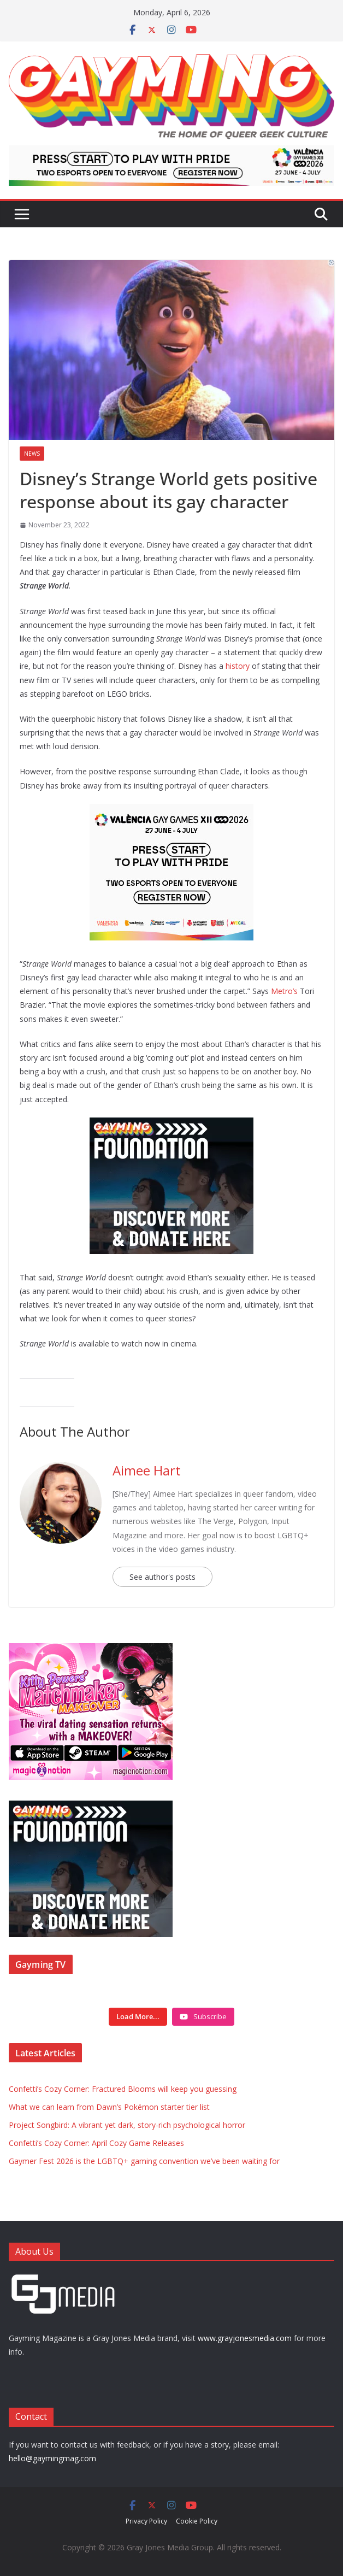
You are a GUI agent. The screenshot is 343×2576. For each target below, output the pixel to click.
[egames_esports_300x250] (171, 811)
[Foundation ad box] (171, 1125)
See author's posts (162, 1577)
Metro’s (284, 991)
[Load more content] (138, 2017)
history (238, 666)
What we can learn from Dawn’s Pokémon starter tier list (109, 2107)
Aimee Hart (147, 1470)
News (32, 453)
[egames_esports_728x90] (171, 153)
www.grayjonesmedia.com (245, 2338)
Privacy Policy (146, 2521)
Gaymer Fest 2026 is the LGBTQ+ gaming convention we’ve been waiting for (144, 2161)
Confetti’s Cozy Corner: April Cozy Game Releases (96, 2143)
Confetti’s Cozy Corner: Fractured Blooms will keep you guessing (122, 2089)
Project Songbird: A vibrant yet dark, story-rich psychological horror (127, 2125)
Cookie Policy (196, 2521)
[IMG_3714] (91, 1649)
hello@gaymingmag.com (52, 2458)
